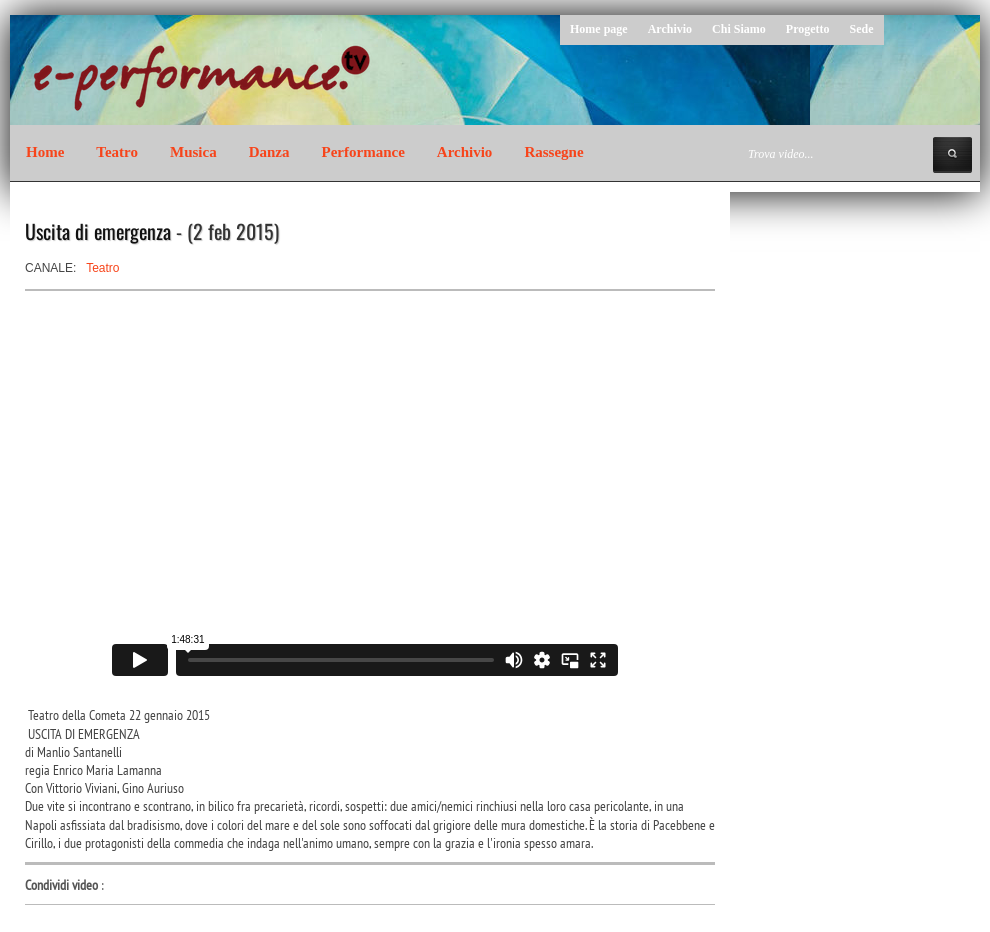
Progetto (808, 29)
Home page (599, 29)
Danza (269, 152)
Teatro (117, 152)
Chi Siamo (739, 29)
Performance (363, 152)
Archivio (670, 29)
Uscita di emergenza (98, 231)
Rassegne (553, 152)
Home (45, 152)
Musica (193, 152)
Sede (862, 29)
